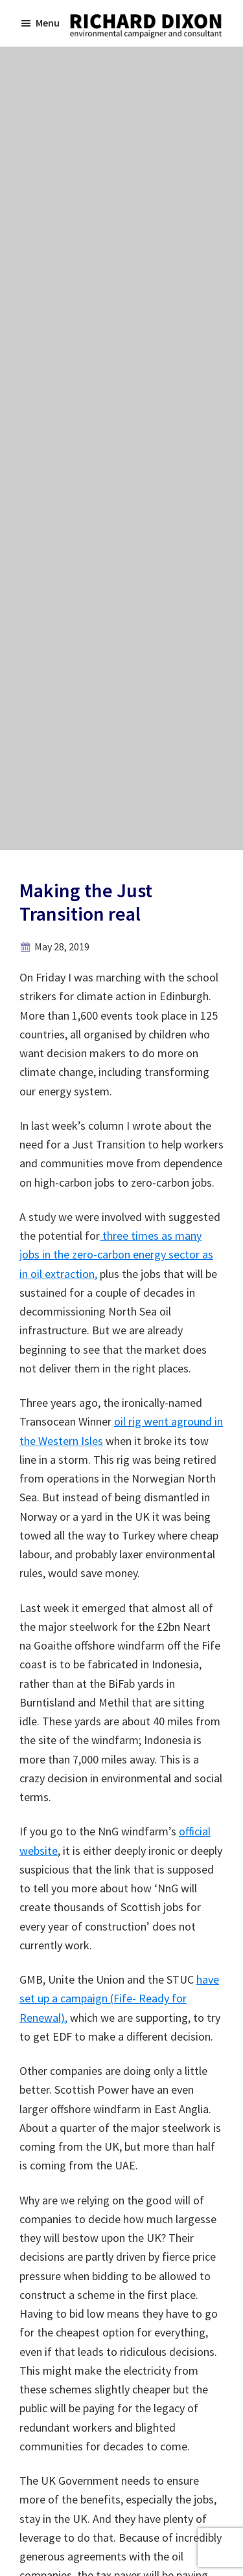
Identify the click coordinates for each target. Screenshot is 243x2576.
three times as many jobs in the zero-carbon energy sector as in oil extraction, (116, 1254)
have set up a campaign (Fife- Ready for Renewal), (119, 1998)
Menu (48, 22)
